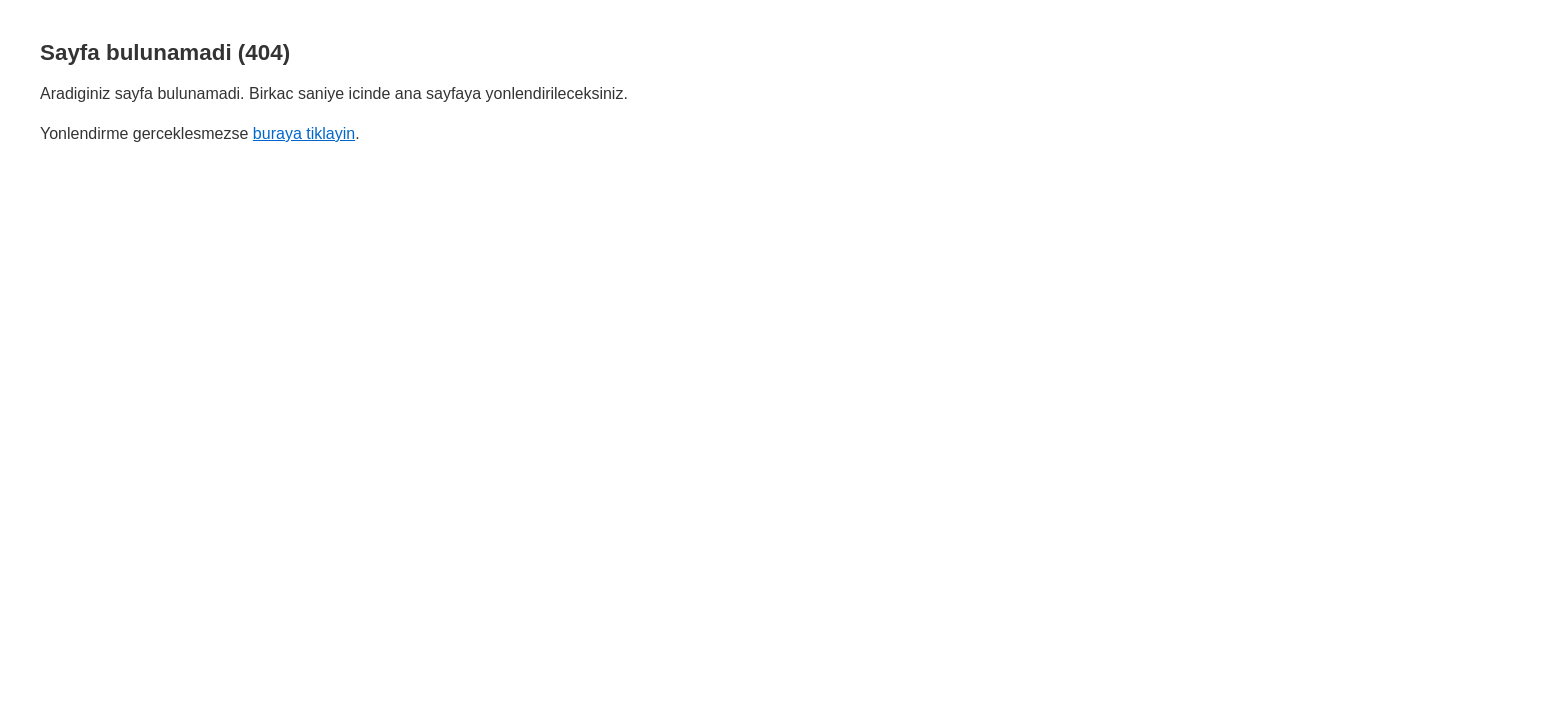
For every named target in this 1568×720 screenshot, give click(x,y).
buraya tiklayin (304, 133)
